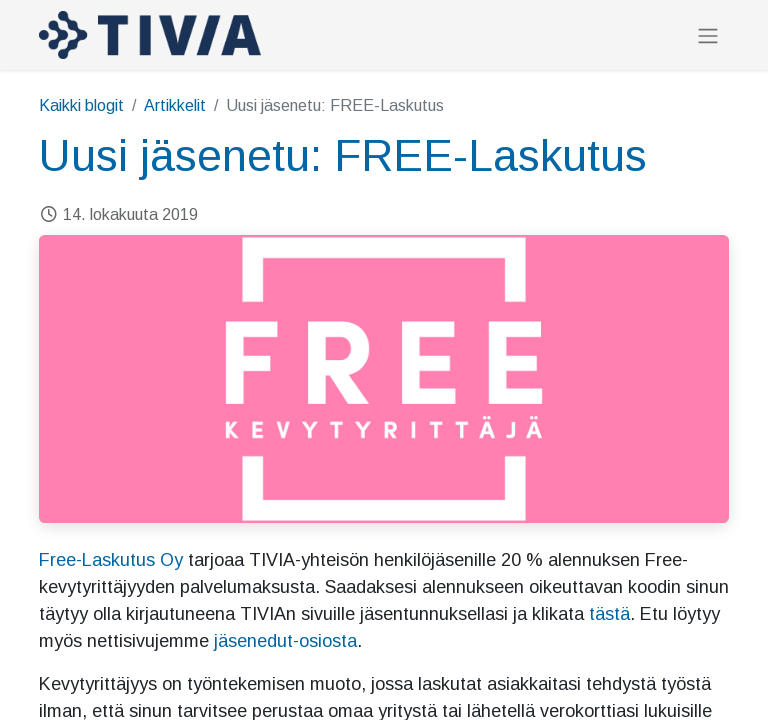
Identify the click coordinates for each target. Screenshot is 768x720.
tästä (609, 614)
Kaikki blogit (81, 105)
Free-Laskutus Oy (111, 560)
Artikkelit (175, 105)
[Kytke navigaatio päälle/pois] (708, 35)
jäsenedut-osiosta (285, 641)
